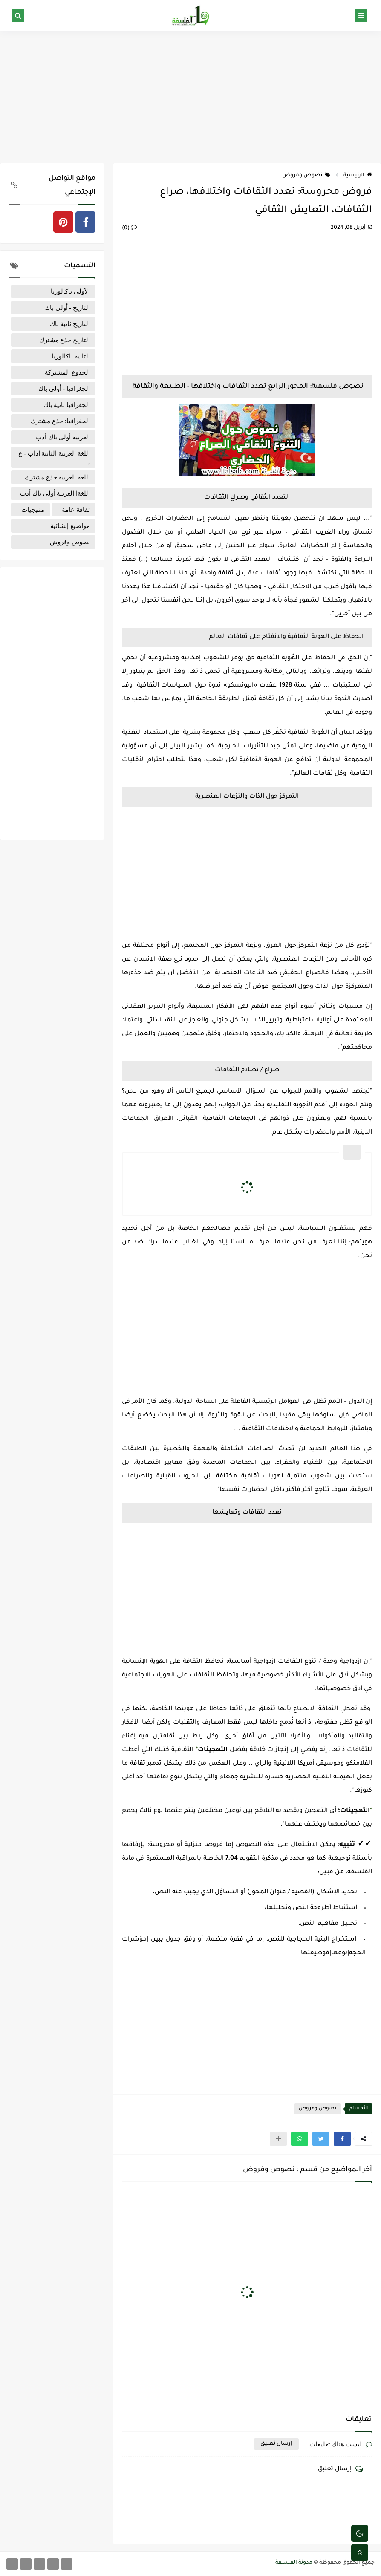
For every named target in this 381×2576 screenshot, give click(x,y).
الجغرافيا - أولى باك (64, 388)
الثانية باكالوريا (71, 356)
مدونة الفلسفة (293, 2563)
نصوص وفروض (306, 176)
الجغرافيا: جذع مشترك (60, 421)
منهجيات (32, 509)
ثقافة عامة (76, 509)
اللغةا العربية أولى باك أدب (55, 493)
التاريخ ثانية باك (70, 323)
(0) (129, 228)
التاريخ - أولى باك (67, 307)
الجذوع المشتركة (67, 372)
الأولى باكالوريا (70, 291)
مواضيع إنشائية (70, 525)
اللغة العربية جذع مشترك (57, 477)
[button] (342, 2139)
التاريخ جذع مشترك (64, 340)
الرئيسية (357, 176)
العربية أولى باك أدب (63, 437)
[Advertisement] (190, 96)
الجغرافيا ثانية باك (66, 404)
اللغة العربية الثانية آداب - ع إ (54, 457)
